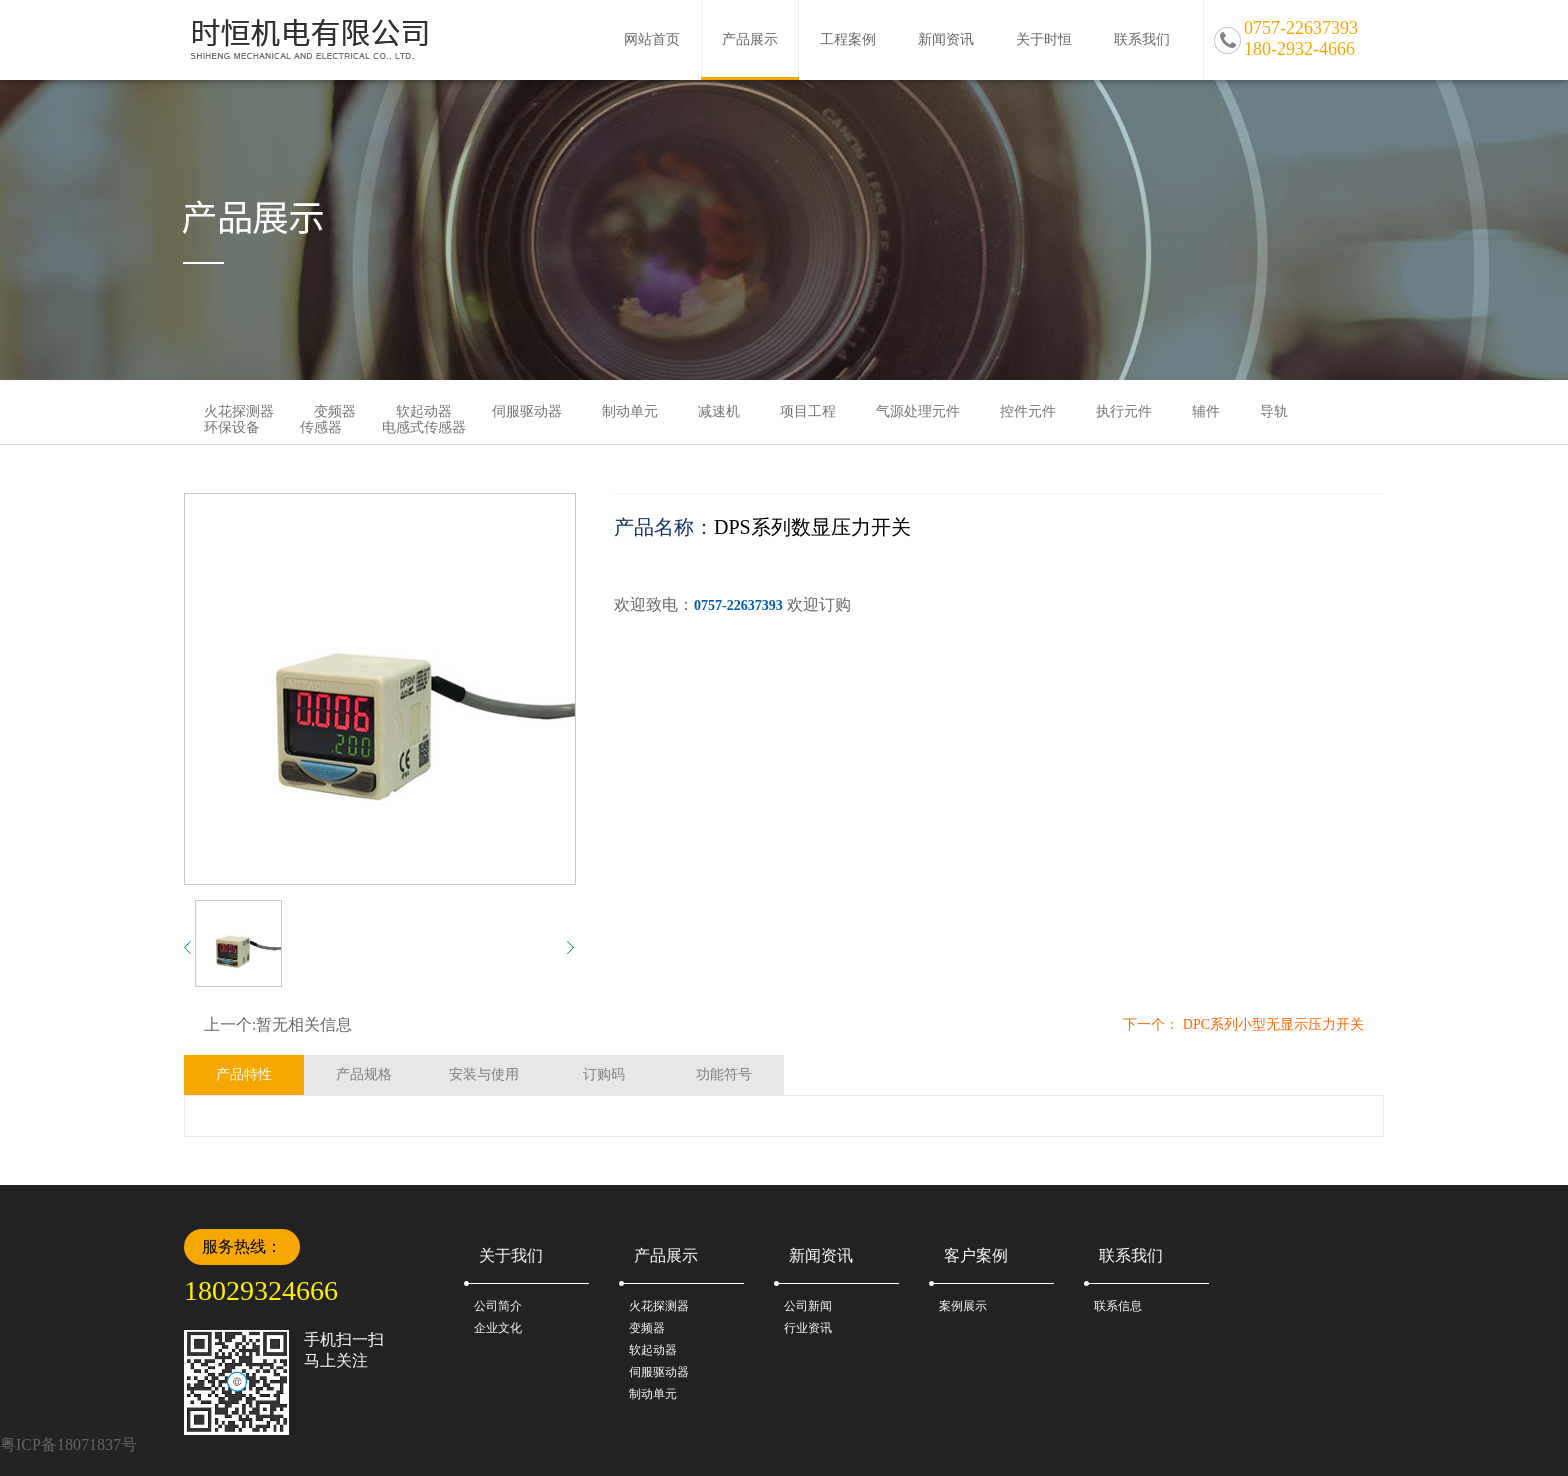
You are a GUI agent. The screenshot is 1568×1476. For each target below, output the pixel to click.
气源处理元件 (918, 411)
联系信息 (1118, 1306)
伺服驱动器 (527, 411)
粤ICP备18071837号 (68, 1444)
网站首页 (652, 39)
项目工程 (808, 411)
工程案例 (848, 39)
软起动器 (653, 1350)
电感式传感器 (424, 427)
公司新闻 (808, 1306)
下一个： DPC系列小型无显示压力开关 (1243, 1024)
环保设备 (232, 427)
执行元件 (1124, 411)
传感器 (321, 427)
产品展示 (750, 39)
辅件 (1206, 411)
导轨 (1274, 411)
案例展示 (963, 1306)
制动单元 (630, 411)
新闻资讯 (946, 39)
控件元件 (1028, 411)
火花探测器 (659, 1306)
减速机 (719, 411)
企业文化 (498, 1328)
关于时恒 (1044, 39)
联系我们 (1142, 39)
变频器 (647, 1328)
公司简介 (498, 1306)
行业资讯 (808, 1328)
